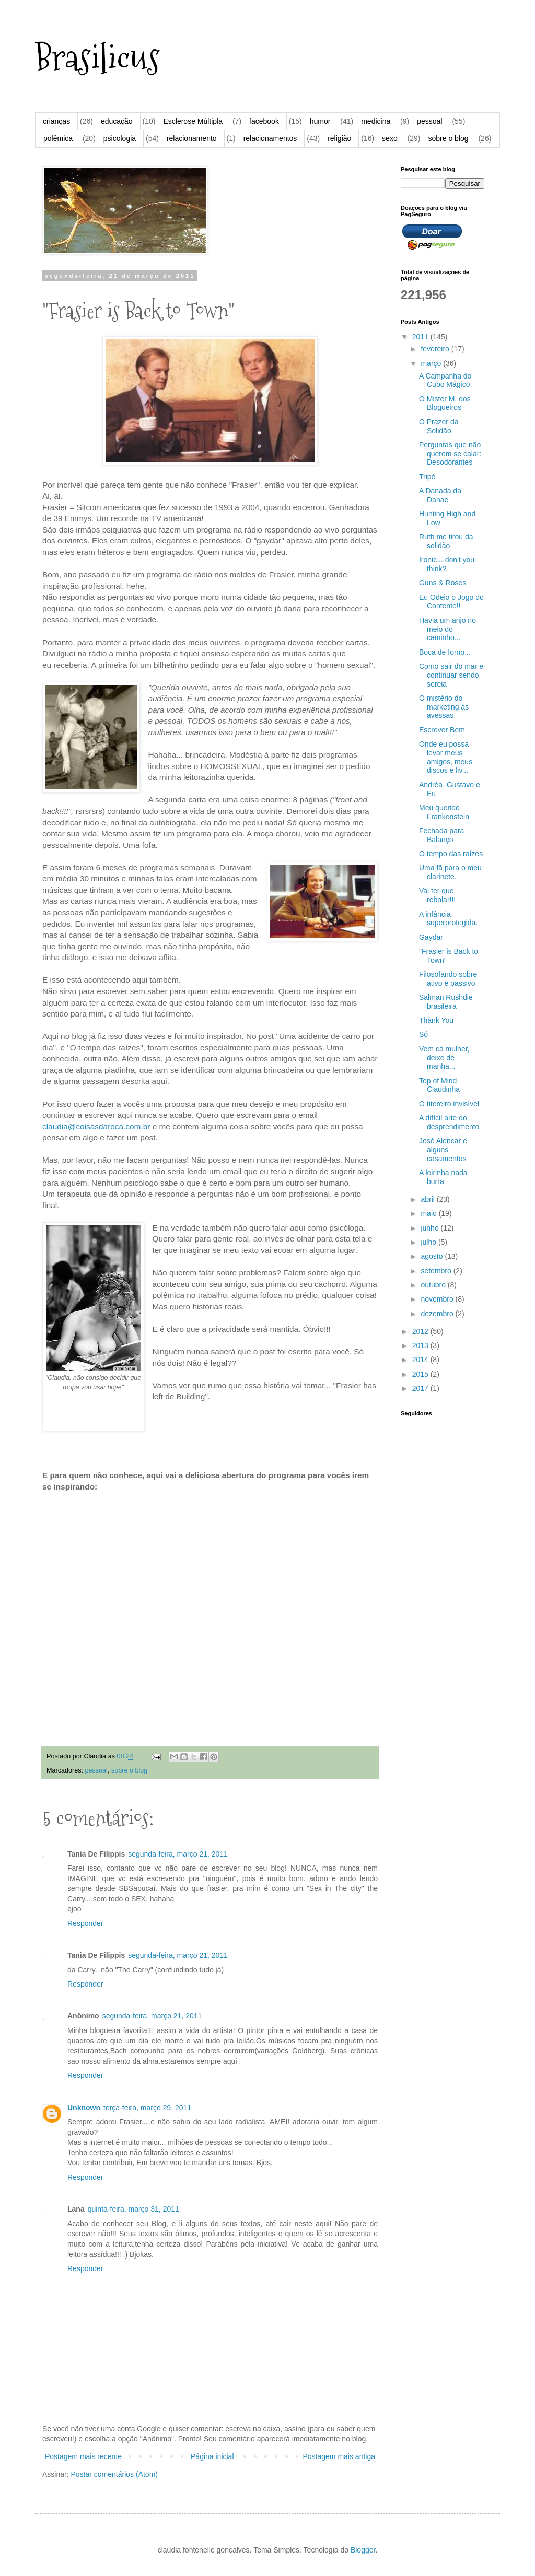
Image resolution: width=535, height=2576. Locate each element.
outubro (434, 1285)
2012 (421, 1331)
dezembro (438, 1313)
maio (429, 1213)
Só (423, 1034)
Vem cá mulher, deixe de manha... (444, 1058)
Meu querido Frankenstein (444, 812)
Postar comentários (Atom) (114, 2474)
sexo (390, 138)
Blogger (363, 2550)
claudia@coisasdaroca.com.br (96, 1126)
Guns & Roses (442, 582)
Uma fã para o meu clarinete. (450, 872)
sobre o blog (448, 138)
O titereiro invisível (449, 1104)
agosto (433, 1256)
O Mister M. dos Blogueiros (445, 403)
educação (117, 121)
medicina (375, 121)
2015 (421, 1374)
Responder (85, 1923)
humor (320, 121)
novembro (438, 1299)
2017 (421, 1388)
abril (428, 1199)
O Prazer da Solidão (438, 426)
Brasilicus (97, 57)
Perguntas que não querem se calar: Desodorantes (450, 454)
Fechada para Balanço (441, 835)
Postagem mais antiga (339, 2456)
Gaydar (431, 937)
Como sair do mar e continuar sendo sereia (451, 675)
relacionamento (192, 138)
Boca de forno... (445, 652)
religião (339, 138)
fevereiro (436, 349)
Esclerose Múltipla (193, 121)
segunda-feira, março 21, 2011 (178, 1854)
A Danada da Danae (440, 495)
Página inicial (212, 2456)
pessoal (429, 121)
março (432, 363)
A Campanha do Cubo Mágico (445, 380)
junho (430, 1228)
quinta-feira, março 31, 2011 (133, 2209)
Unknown (83, 2108)
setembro (437, 1271)
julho (429, 1242)
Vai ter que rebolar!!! (437, 895)
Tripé (427, 476)
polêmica (58, 138)
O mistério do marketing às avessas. (444, 707)
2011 (421, 337)
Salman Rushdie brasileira (446, 1001)
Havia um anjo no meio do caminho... (447, 629)
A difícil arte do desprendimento (449, 1122)
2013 (421, 1345)
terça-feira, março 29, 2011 (147, 2108)
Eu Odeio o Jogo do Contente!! (451, 601)
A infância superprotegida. (448, 918)
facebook (264, 121)
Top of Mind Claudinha (439, 1085)
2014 (421, 1359)
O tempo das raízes (451, 853)
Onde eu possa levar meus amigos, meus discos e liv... (445, 757)
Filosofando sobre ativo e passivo (448, 978)
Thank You (436, 1020)
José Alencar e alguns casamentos (443, 1150)
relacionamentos (270, 138)
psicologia (119, 138)
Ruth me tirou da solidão (446, 541)
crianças (56, 121)
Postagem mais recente (83, 2456)
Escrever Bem (442, 730)
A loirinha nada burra (443, 1177)
